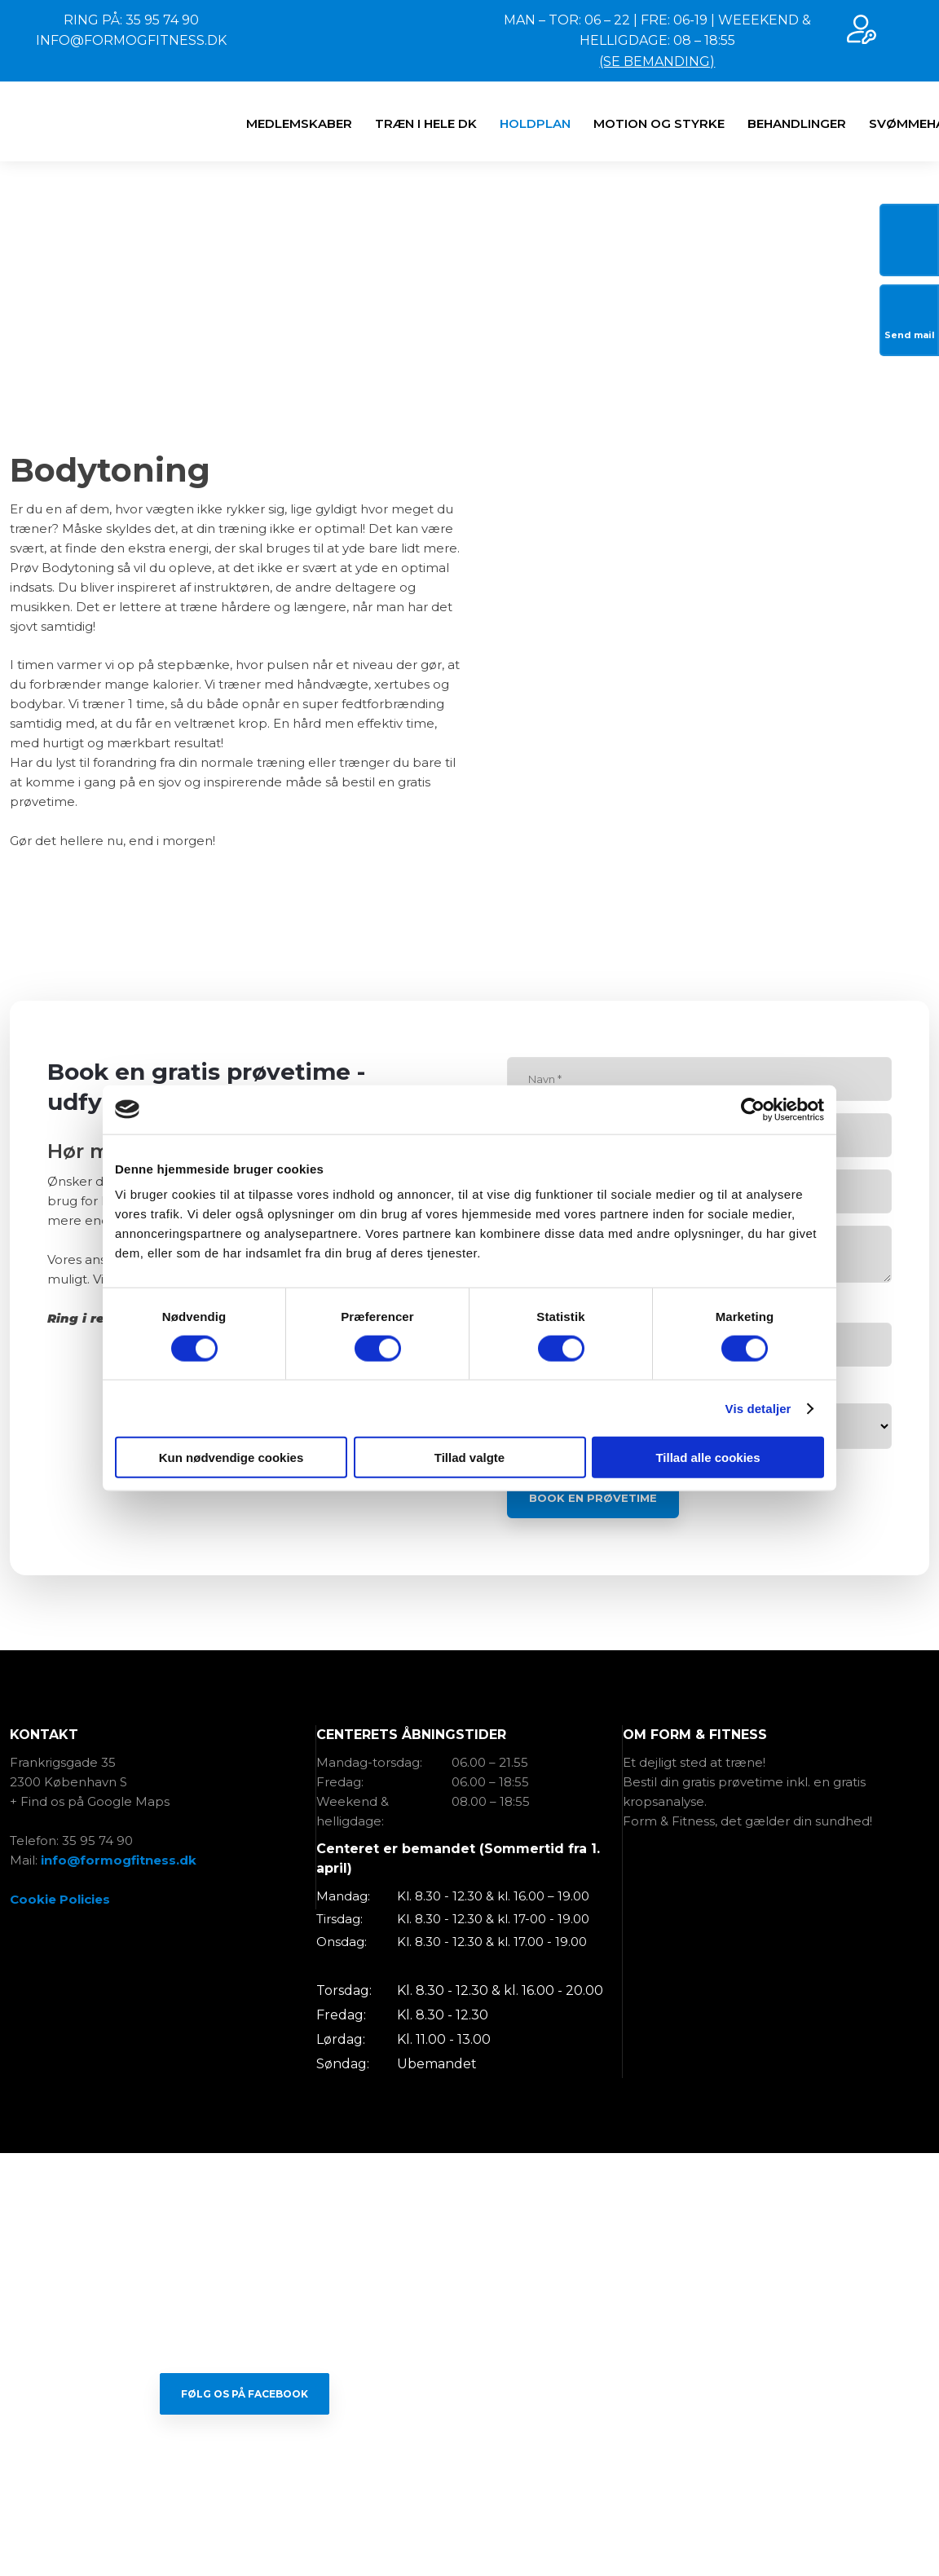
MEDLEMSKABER (299, 123)
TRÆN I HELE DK (426, 123)
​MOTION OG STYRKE (659, 123)
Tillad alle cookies (707, 1457)
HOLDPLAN (535, 123)
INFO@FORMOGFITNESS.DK (131, 40)
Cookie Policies (60, 1899)
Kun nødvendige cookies (231, 1457)
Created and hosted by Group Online (470, 2531)
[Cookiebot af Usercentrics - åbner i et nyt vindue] (752, 1109)
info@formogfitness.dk (118, 1860)
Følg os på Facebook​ (244, 2394)
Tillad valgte (469, 1457)
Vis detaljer (758, 1408)
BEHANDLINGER (796, 123)
